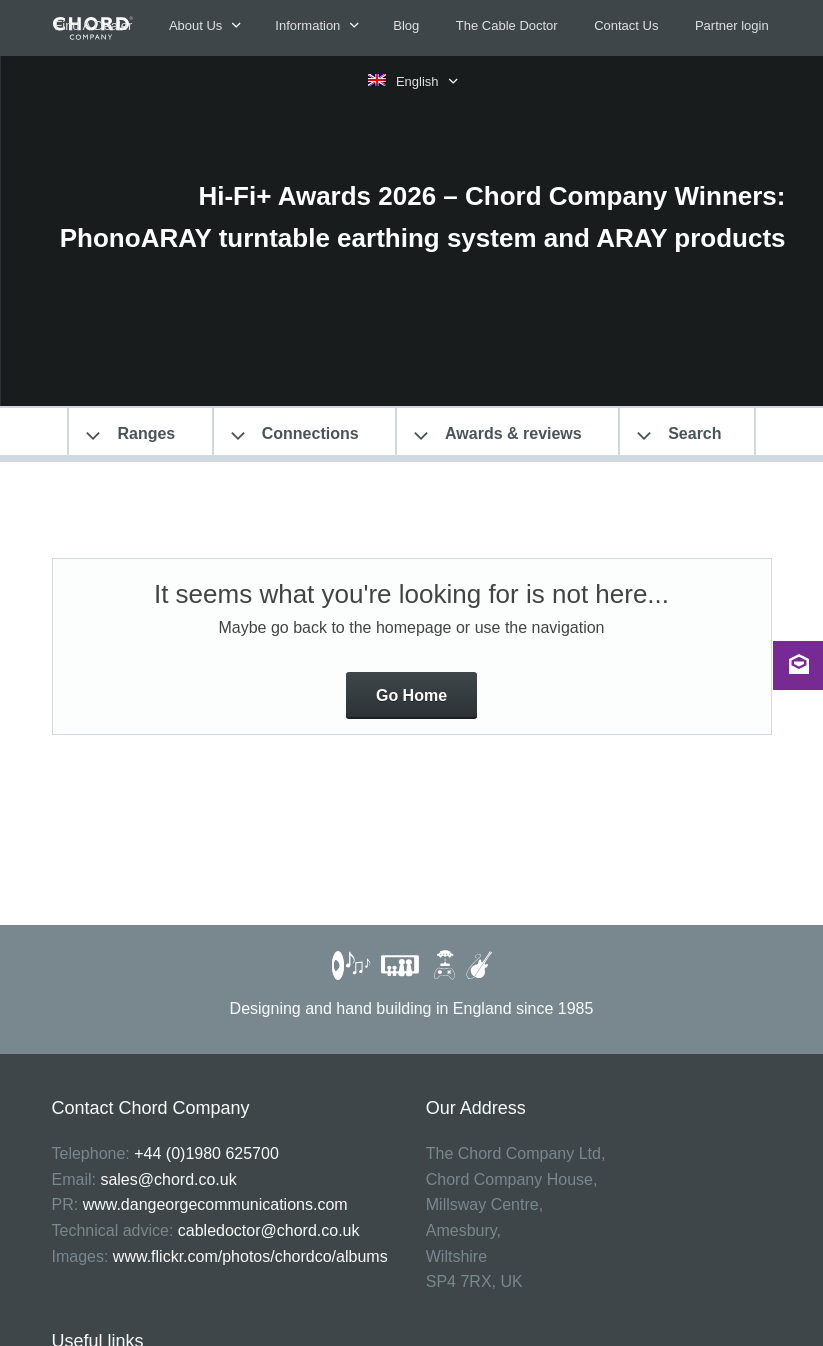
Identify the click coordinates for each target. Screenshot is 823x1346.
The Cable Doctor (507, 25)
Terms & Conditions (121, 1141)
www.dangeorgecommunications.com (215, 934)
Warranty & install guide (136, 1192)
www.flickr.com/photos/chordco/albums (250, 986)
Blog (406, 25)
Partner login (732, 25)
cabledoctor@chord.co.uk (269, 960)
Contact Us (626, 25)
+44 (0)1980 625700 (206, 883)
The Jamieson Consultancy (693, 1318)
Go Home (411, 425)
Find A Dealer (93, 25)
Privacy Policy (102, 1116)
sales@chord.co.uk (168, 909)
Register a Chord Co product (154, 1167)
